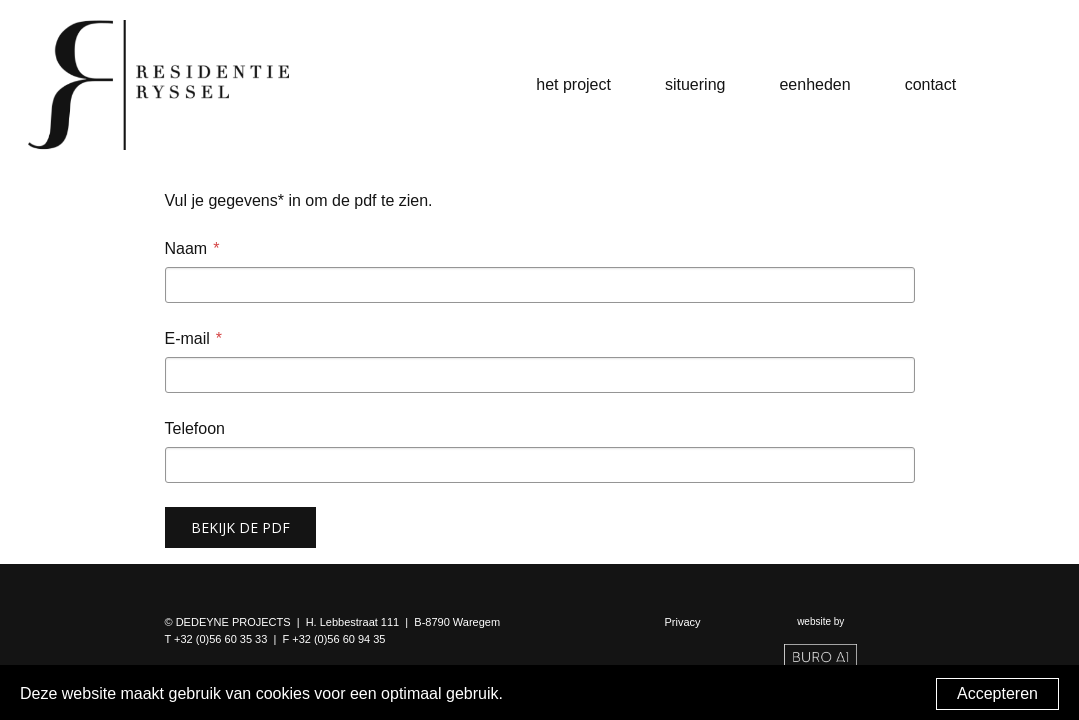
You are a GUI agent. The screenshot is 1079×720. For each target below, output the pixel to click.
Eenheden (814, 84)
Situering (695, 84)
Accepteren (997, 693)
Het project (573, 84)
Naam (186, 248)
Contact (931, 84)
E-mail (187, 338)
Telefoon (195, 428)
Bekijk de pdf (240, 527)
